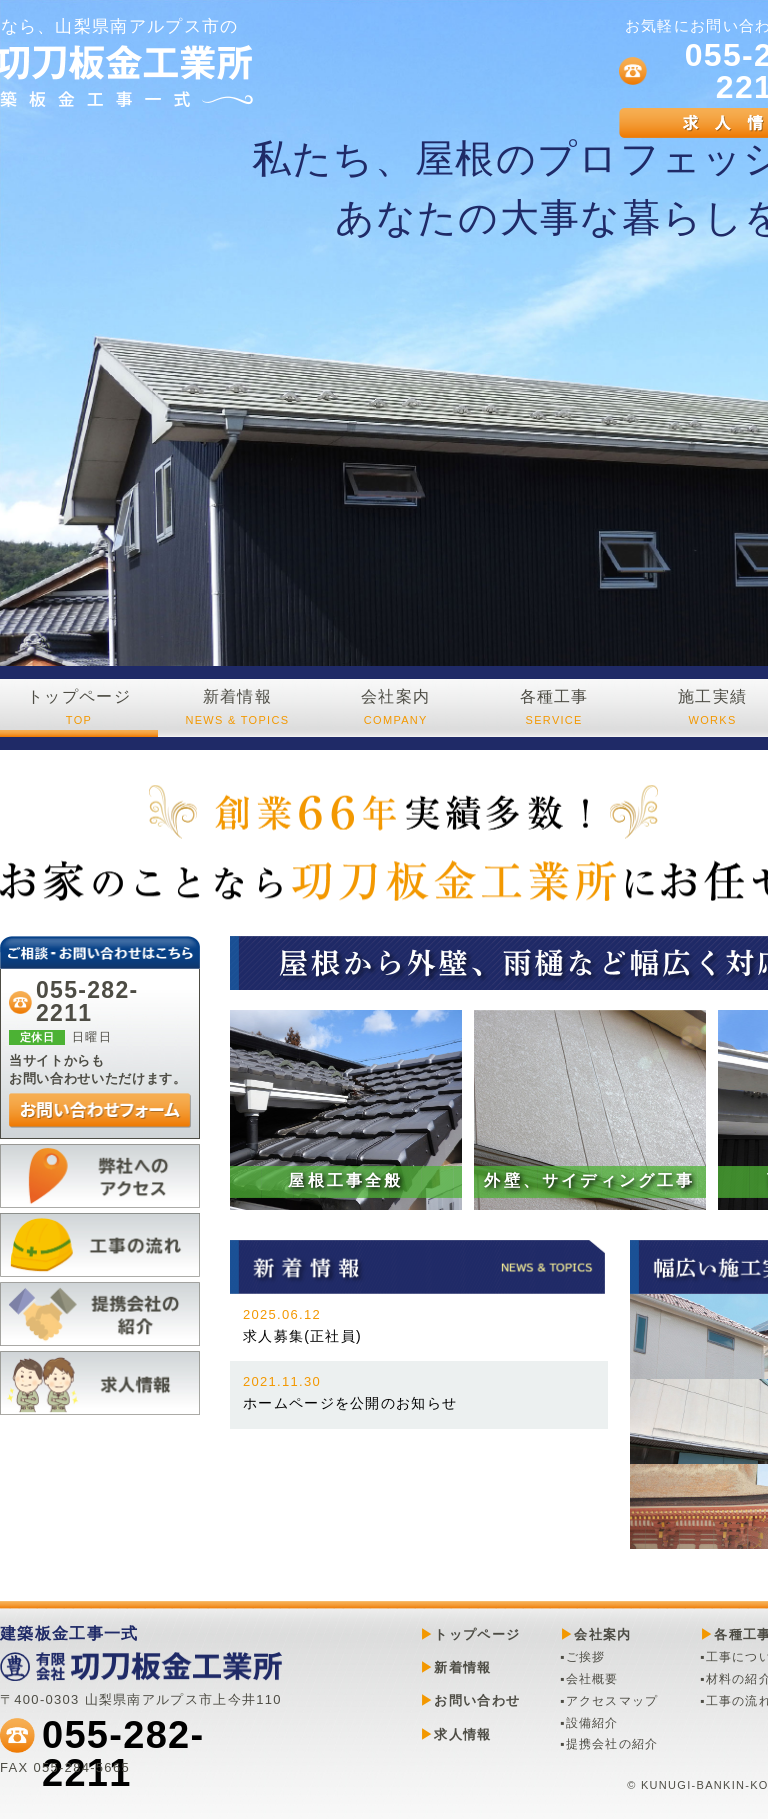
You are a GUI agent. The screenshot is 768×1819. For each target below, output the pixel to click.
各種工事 (554, 707)
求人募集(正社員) (302, 1325)
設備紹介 (592, 1723)
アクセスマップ (612, 1701)
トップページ (79, 707)
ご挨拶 (586, 1657)
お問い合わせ (477, 1700)
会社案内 (396, 707)
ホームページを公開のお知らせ (350, 1392)
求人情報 (462, 1734)
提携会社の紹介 (612, 1744)
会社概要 (592, 1679)
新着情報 (237, 707)
